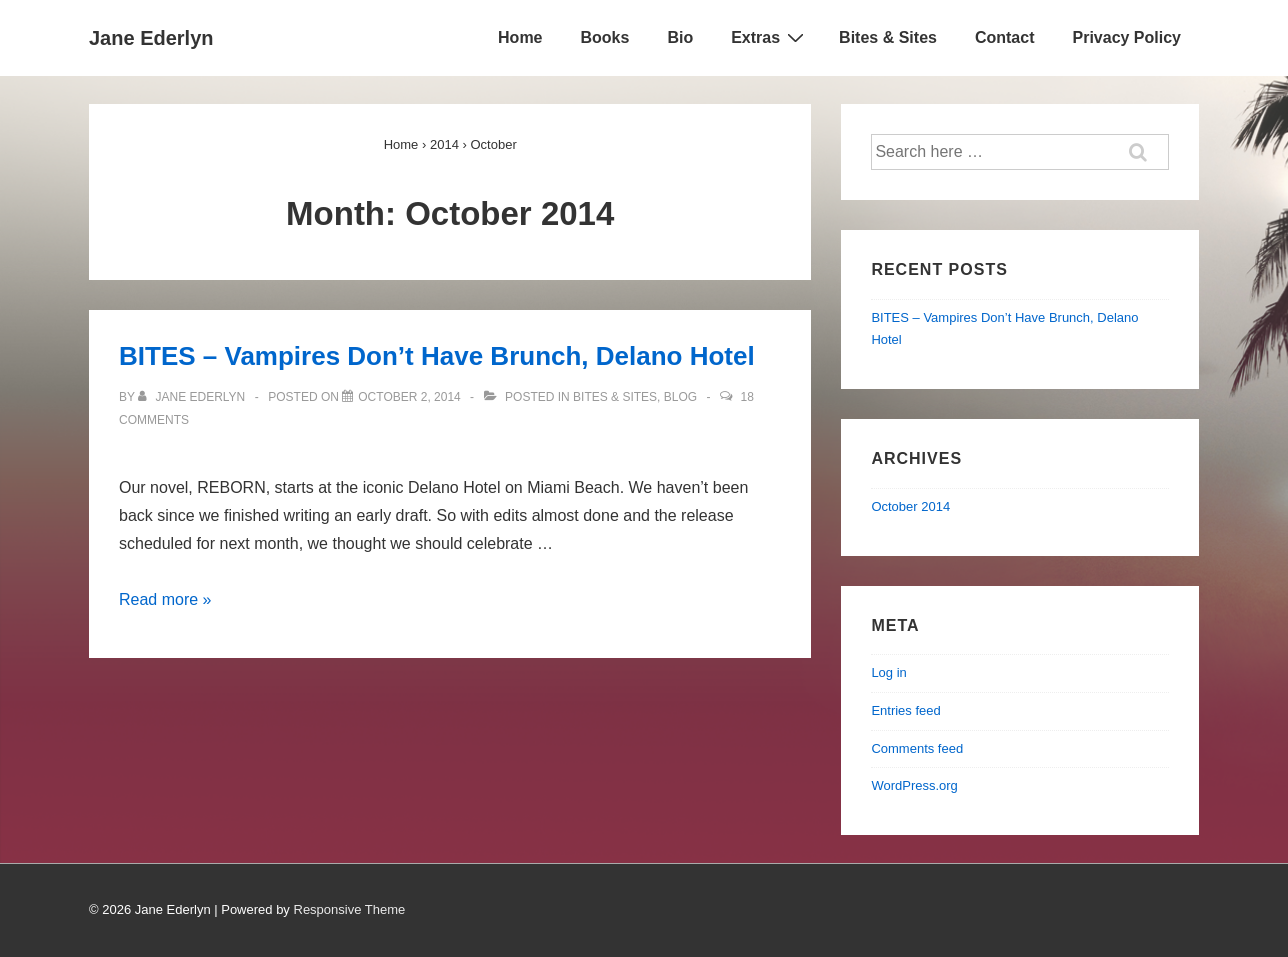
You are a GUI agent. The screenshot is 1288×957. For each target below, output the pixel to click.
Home (520, 37)
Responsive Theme (350, 909)
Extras (770, 37)
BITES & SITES (615, 397)
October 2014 (910, 506)
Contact (1005, 37)
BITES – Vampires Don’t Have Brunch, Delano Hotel (437, 356)
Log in (888, 672)
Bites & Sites (888, 37)
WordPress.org (914, 785)
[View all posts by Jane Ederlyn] (193, 397)
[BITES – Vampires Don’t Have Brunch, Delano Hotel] (409, 397)
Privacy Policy (1126, 37)
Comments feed (917, 748)
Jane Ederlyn (151, 38)
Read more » (165, 599)
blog (680, 397)
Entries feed (905, 710)
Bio (680, 37)
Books (605, 37)
